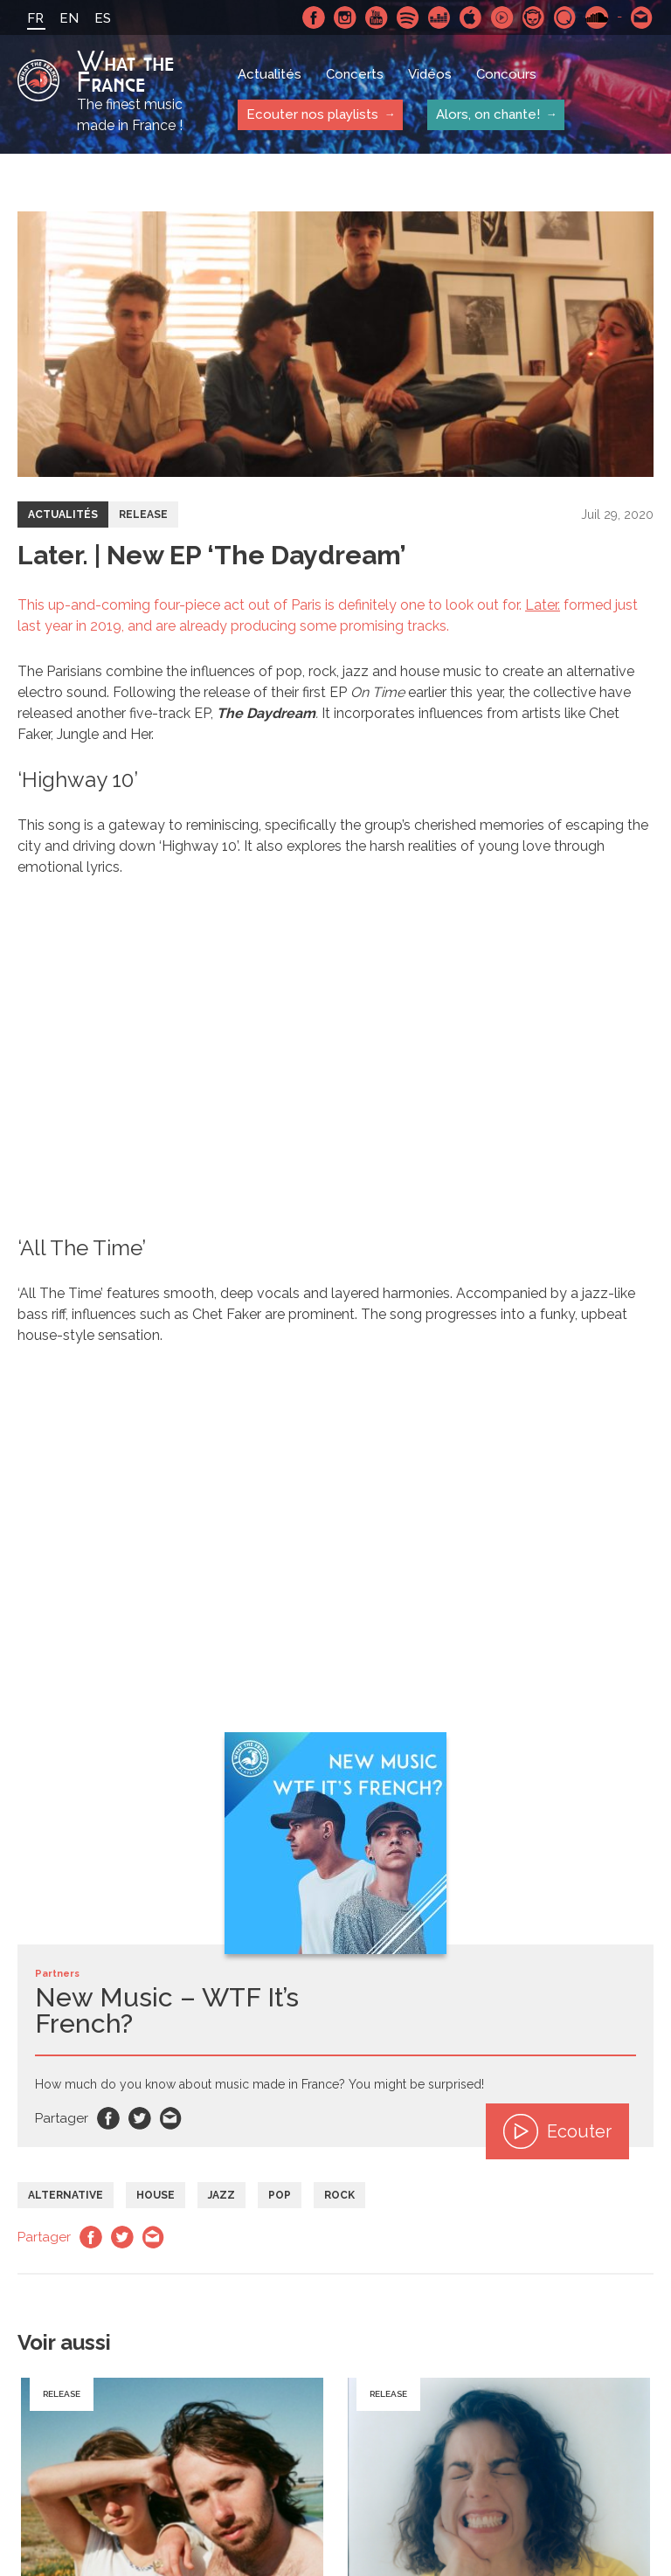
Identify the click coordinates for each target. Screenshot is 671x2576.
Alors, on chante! (488, 114)
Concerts (355, 74)
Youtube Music (502, 17)
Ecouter (557, 2131)
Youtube (376, 17)
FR (35, 18)
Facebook (313, 17)
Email (171, 2118)
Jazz (221, 2195)
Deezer (439, 17)
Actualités (269, 74)
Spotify (408, 17)
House (155, 2195)
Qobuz (565, 17)
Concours (506, 74)
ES (102, 18)
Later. (542, 605)
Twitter (139, 2118)
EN (69, 18)
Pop (279, 2195)
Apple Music (471, 17)
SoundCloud (596, 17)
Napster (533, 17)
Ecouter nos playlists (312, 114)
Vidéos (430, 74)
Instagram (345, 17)
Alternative (65, 2195)
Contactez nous (642, 17)
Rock (339, 2195)
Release (143, 514)
